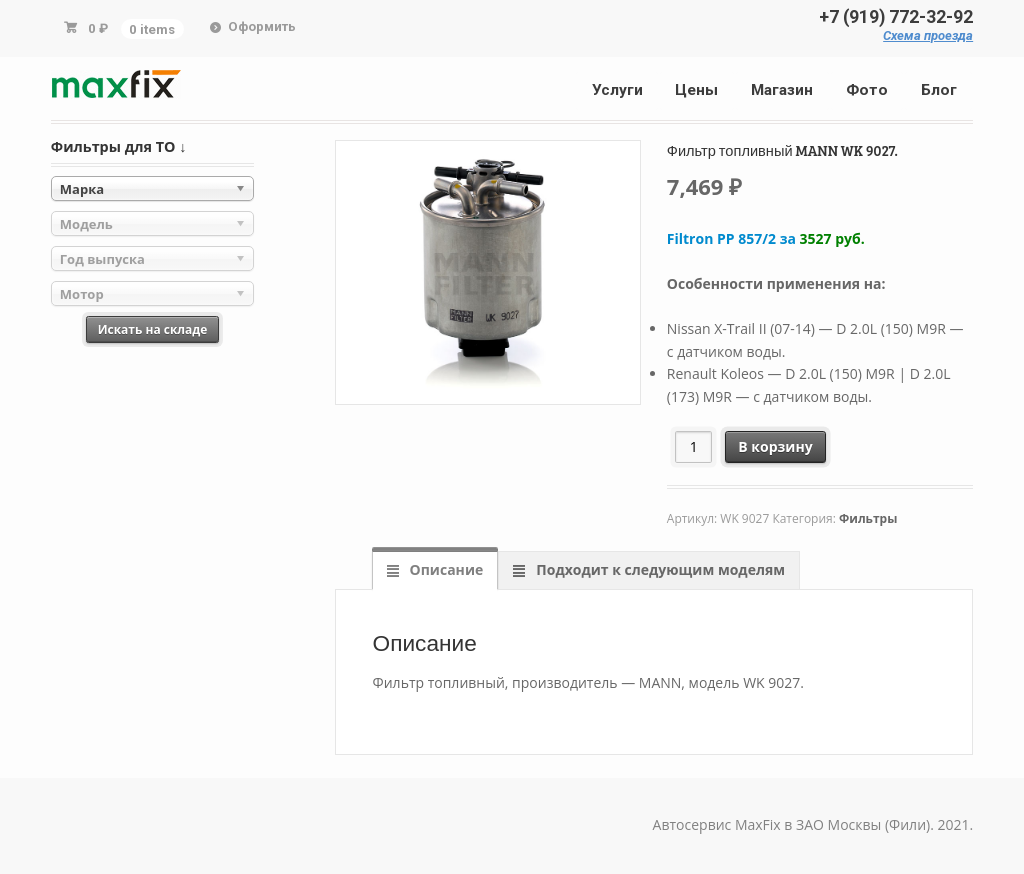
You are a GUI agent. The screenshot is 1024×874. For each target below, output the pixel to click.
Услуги (617, 90)
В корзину (775, 446)
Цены (696, 90)
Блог (939, 90)
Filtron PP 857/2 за (766, 238)
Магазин (782, 90)
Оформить (262, 26)
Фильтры (868, 518)
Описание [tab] (444, 569)
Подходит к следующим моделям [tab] (659, 569)
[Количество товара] (693, 446)
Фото (867, 90)
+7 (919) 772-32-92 (896, 17)
